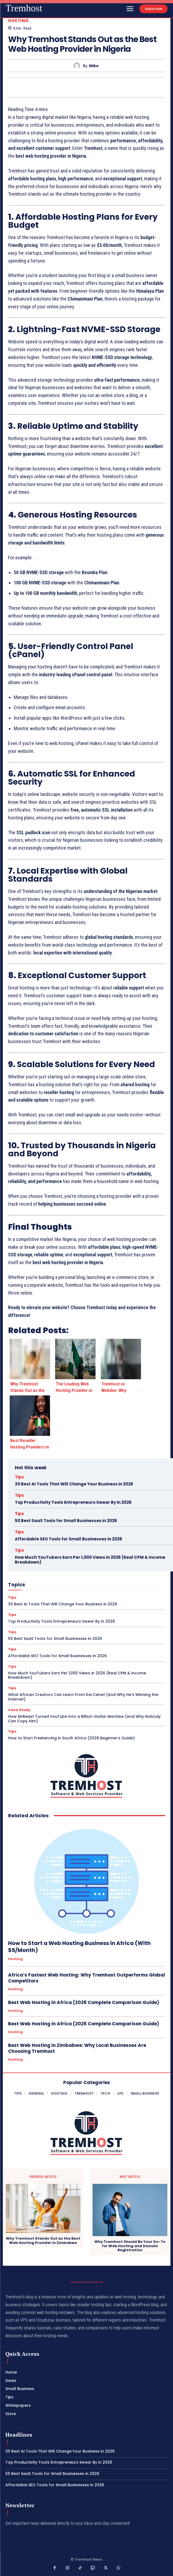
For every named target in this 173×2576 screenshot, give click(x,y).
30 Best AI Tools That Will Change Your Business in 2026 (74, 1484)
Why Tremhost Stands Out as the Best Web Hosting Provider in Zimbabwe (43, 2240)
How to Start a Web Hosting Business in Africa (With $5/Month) (79, 1946)
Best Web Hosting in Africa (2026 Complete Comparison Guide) (83, 2002)
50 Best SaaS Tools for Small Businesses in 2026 (66, 1520)
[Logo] (23, 8)
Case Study (19, 1710)
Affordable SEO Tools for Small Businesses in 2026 (68, 1539)
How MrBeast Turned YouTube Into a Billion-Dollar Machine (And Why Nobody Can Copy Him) (84, 1719)
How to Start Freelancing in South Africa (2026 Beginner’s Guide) (71, 1738)
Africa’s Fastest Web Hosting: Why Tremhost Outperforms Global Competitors (86, 1978)
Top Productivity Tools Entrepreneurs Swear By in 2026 (73, 1502)
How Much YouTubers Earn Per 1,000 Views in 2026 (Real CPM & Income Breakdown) (90, 1559)
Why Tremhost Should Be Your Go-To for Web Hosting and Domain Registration (129, 2246)
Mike (94, 66)
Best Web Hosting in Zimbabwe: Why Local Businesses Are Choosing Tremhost (77, 2048)
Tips (19, 1477)
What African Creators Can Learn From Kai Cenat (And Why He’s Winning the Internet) (83, 1697)
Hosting (18, 21)
